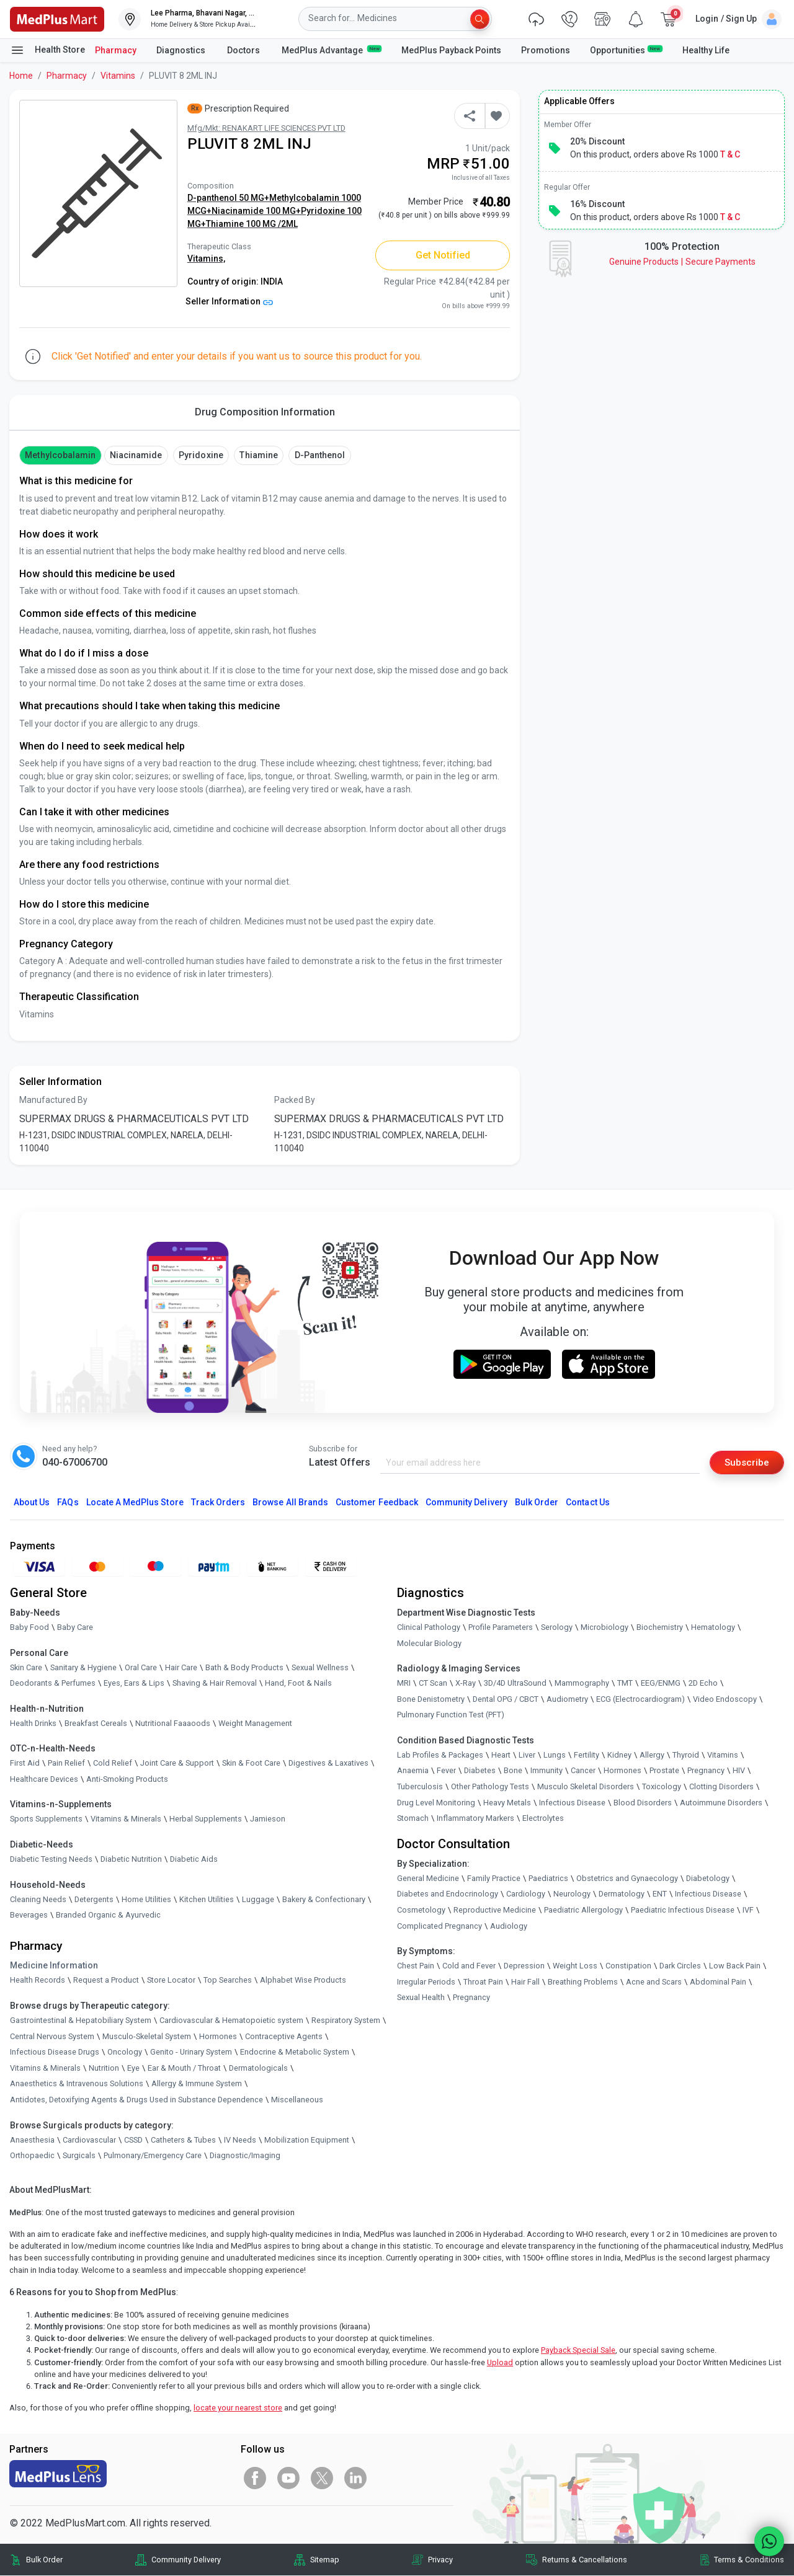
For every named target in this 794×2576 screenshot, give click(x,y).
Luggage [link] (258, 1900)
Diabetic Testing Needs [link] (51, 1859)
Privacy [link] (440, 2560)
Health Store (47, 50)
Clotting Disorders (721, 1787)
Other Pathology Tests (490, 1787)
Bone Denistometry (431, 1699)
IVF (748, 1910)
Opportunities (626, 49)
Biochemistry (659, 1627)
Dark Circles (680, 1966)
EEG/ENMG (660, 1683)
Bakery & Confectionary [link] (323, 1900)
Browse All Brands (290, 1503)
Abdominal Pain (718, 1982)
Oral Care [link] (141, 1667)
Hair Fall (525, 1982)
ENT (660, 1894)
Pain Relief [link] (66, 1763)
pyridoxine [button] (201, 455)
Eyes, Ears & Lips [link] (134, 1683)
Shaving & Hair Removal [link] (214, 1683)
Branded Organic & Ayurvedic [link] (108, 1915)
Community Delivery (466, 1503)
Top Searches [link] (227, 1980)
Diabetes (480, 1771)
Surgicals (79, 2156)
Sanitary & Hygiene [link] (83, 1667)
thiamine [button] (258, 455)
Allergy (652, 1755)
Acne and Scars (654, 1982)
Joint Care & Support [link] (177, 1763)
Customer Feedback (377, 1503)
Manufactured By (53, 1100)
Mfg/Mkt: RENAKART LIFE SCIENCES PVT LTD (266, 128)
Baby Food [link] (29, 1627)
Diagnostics (181, 50)
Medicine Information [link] (54, 1966)
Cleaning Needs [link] (38, 1900)
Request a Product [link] (106, 1980)
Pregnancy (706, 1771)
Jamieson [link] (267, 1819)
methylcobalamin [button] (60, 455)
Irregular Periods (426, 1982)
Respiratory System (345, 2020)
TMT (625, 1683)
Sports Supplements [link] (46, 1819)
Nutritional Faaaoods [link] (172, 1723)
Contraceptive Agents (284, 2037)
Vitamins (117, 76)
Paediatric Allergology (583, 1910)
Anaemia (413, 1771)
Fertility (586, 1755)
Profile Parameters (500, 1627)
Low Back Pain (735, 1966)
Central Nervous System (52, 2037)
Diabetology (707, 1878)
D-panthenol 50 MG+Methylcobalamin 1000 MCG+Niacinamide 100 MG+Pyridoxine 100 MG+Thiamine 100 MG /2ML (274, 211)
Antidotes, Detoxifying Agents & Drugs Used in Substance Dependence (136, 2100)
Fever (446, 1771)
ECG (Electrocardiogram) (640, 1699)
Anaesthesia (32, 2140)
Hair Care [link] (181, 1667)
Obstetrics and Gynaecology (627, 1878)
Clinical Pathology (428, 1627)
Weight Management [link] (255, 1723)
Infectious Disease (572, 1803)
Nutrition (104, 2068)
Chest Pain (415, 1966)
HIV (739, 1771)
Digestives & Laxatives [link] (328, 1763)
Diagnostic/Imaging (245, 2156)
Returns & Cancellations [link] (584, 2560)
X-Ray (465, 1683)
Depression (524, 1966)
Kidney (619, 1755)
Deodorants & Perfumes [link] (53, 1683)
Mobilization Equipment (306, 2140)
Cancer (583, 1771)
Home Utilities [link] (146, 1900)
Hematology (713, 1627)
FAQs (67, 1503)
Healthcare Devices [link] (44, 1779)
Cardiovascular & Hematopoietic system (231, 2020)
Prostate (664, 1771)
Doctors (244, 50)
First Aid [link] (25, 1763)
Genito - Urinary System (191, 2052)
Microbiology (604, 1627)
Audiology (508, 1926)
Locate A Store (135, 1503)
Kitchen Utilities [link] (206, 1900)
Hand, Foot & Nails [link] (298, 1683)
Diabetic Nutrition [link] (131, 1859)
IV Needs (240, 2140)
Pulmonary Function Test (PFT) (450, 1715)
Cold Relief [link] (112, 1763)
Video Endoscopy (725, 1699)
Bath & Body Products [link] (244, 1667)
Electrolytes (543, 1818)
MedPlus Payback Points (451, 50)
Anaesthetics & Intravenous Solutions (76, 2084)
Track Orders (218, 1503)
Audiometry (567, 1699)
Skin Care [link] (26, 1667)
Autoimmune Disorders (721, 1803)
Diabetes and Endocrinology (447, 1894)
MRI (404, 1683)
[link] (57, 18)
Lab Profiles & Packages (440, 1755)
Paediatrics (548, 1878)
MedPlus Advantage (331, 49)
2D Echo (703, 1683)
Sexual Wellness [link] (320, 1667)
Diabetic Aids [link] (194, 1859)
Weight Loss (575, 1966)
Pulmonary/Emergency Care (153, 2156)
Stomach (413, 1818)
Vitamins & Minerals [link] (126, 1819)
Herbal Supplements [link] (205, 1819)
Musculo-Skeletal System (146, 2037)
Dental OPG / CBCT (505, 1699)
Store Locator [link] (171, 1980)
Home (21, 76)
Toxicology (661, 1787)
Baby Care (75, 1627)
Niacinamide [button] (136, 455)
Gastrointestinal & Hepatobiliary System (80, 2020)
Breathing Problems (583, 1982)
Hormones (218, 2037)
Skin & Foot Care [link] (251, 1763)
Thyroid (685, 1755)
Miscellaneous (297, 2100)
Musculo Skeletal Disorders (585, 1787)
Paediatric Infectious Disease (682, 1910)
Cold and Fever (469, 1966)
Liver (527, 1755)
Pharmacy (115, 50)
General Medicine (428, 1878)
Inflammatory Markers (475, 1818)
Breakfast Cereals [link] (96, 1723)
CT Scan (433, 1683)
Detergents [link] (94, 1900)
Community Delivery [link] (186, 2560)
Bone (513, 1771)
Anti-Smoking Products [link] (127, 1779)
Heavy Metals (507, 1803)
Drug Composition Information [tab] (265, 412)
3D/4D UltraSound (515, 1683)
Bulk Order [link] (44, 2560)
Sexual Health (421, 1998)
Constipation (628, 1966)
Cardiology (525, 1894)
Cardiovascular (89, 2140)
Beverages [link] (29, 1915)
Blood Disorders (642, 1803)
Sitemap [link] (324, 2560)
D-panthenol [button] (320, 455)
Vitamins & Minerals (45, 2068)
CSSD (133, 2140)
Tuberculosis (420, 1787)
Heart (501, 1755)
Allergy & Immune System (196, 2084)
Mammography (582, 1683)
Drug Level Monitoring (436, 1803)
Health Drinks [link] (33, 1723)
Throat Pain (483, 1982)
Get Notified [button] (443, 255)
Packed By (294, 1100)
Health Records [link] (37, 1980)
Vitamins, (206, 258)
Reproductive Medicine (494, 1910)
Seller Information (229, 301)
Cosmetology (421, 1910)
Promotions (545, 50)
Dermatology (622, 1894)
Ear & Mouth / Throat (184, 2068)
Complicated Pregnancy (439, 1926)
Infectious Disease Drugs (54, 2052)
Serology (557, 1627)
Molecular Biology (429, 1643)
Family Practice (493, 1878)
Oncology (124, 2052)
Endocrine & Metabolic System (294, 2052)
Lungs (554, 1755)
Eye (133, 2068)
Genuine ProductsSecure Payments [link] (682, 262)
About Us (32, 1503)
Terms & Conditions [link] (749, 2560)
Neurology (572, 1894)
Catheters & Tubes (183, 2140)
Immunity (546, 1771)
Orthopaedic (32, 2156)
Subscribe (746, 1462)
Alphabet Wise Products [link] (303, 1980)
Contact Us (587, 1503)
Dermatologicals (258, 2068)
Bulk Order (536, 1503)
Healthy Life (705, 50)
